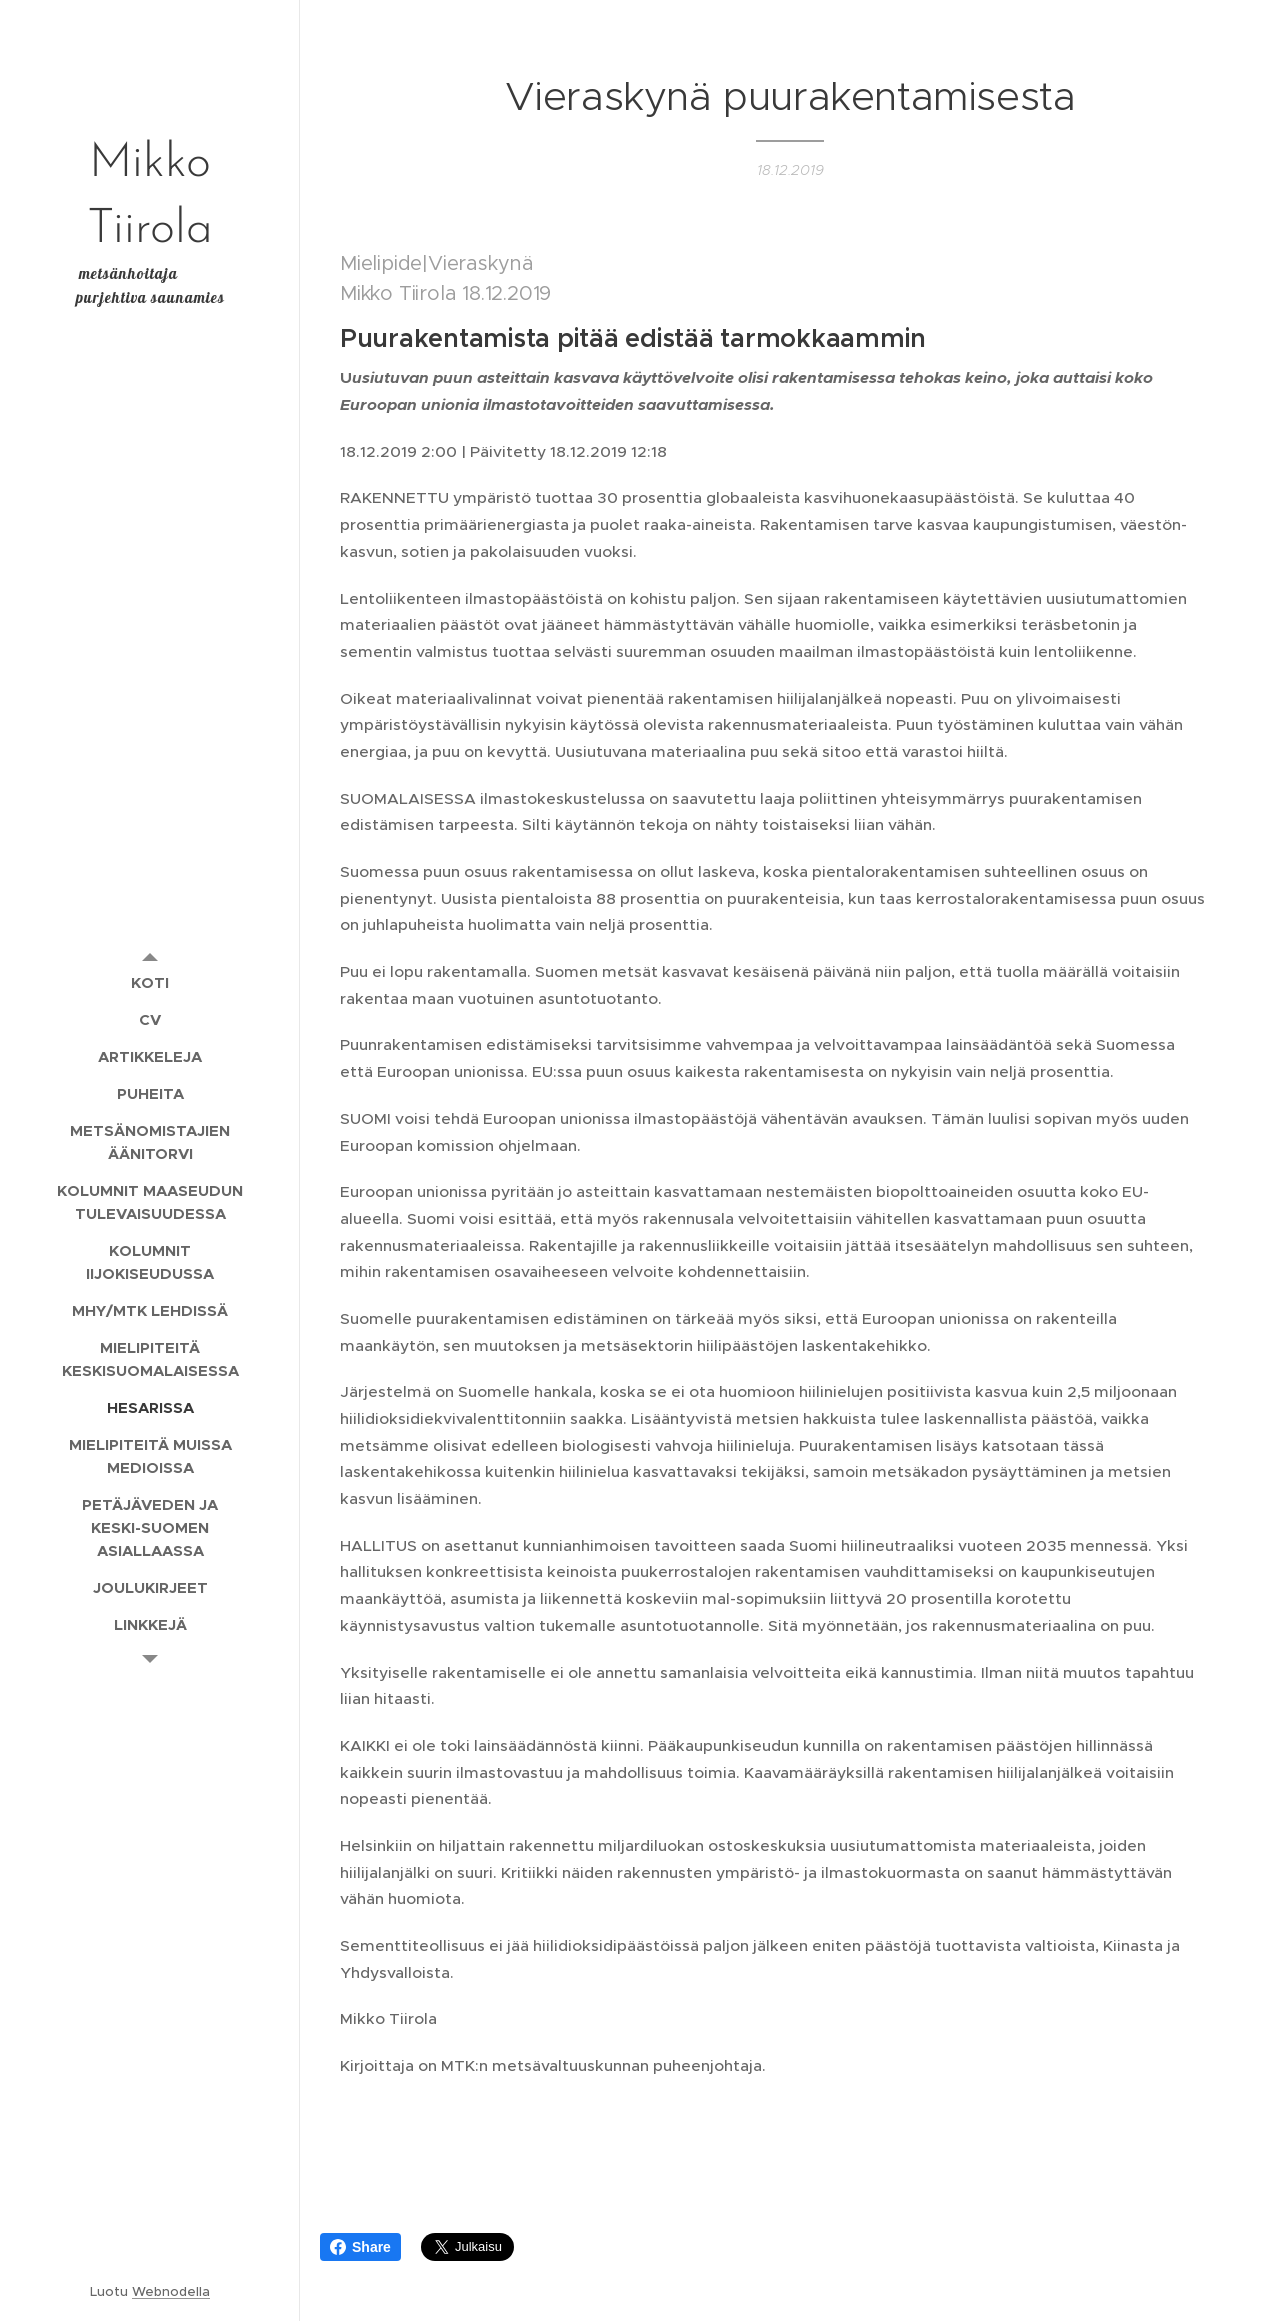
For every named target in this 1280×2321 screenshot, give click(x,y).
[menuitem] (150, 982)
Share (360, 2247)
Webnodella (171, 2291)
